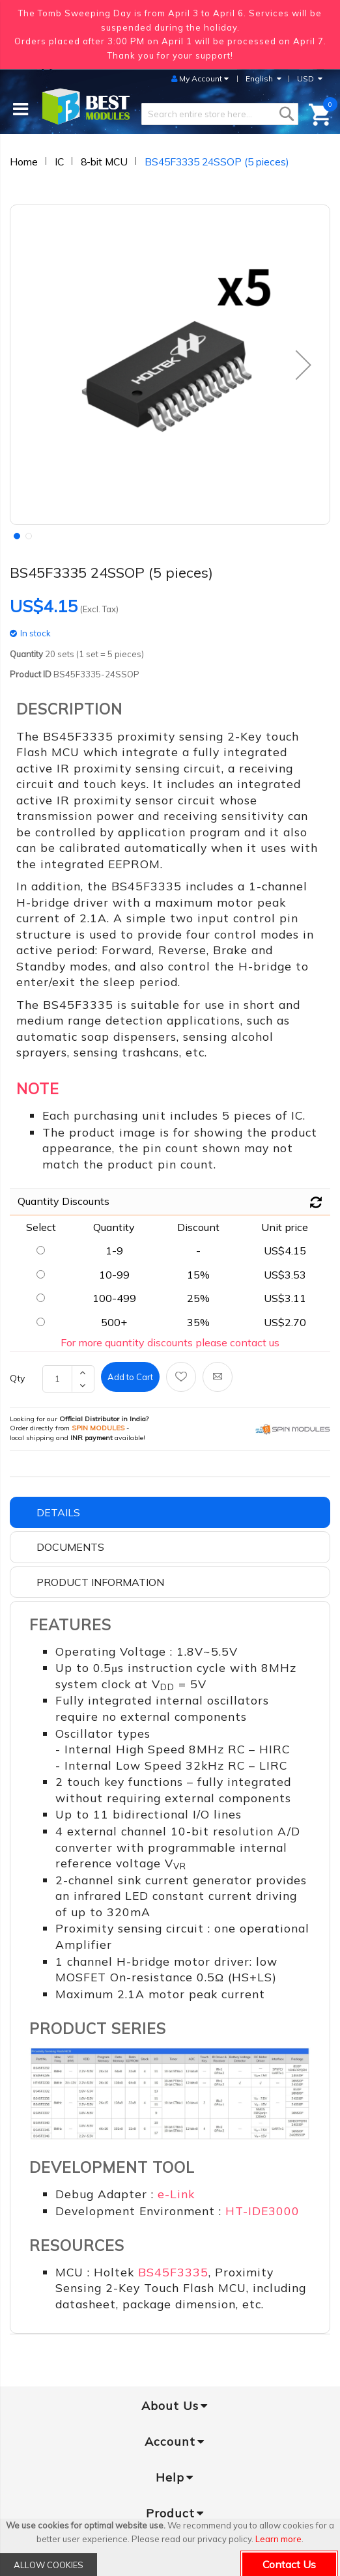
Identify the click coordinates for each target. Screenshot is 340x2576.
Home (24, 161)
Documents (70, 1546)
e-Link (176, 2194)
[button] (15, 535)
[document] (170, 2547)
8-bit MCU (104, 161)
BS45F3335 (173, 2272)
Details (58, 1512)
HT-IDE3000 (262, 2210)
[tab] (170, 1513)
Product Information (100, 1582)
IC (59, 161)
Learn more (278, 2539)
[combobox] (219, 114)
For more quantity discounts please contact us (170, 1342)
